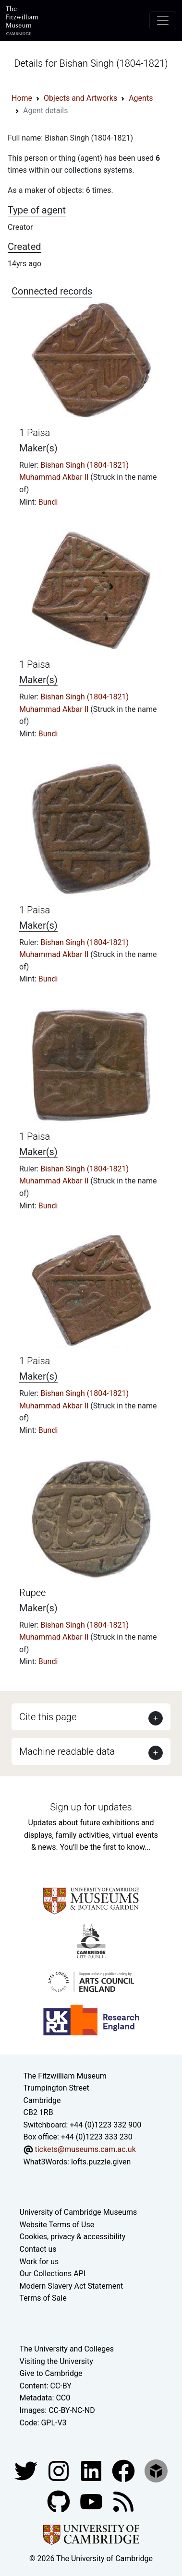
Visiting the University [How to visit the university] (56, 2361)
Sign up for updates (91, 1807)
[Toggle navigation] (162, 20)
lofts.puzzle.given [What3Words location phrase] (101, 2161)
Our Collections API (53, 2273)
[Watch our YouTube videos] (92, 2500)
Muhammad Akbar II (54, 477)
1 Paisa (34, 432)
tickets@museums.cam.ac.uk (85, 2149)
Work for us (39, 2261)
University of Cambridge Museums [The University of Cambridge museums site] (78, 2212)
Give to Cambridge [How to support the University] (51, 2373)
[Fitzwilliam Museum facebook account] (92, 2470)
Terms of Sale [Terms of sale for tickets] (43, 2298)
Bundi (48, 502)
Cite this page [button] (47, 1717)
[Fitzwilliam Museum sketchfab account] (156, 2470)
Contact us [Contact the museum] (38, 2249)
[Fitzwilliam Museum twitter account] (27, 2470)
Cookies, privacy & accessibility (73, 2236)
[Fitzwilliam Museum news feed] (123, 2500)
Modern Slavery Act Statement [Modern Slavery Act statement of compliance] (71, 2286)
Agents (141, 98)
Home (22, 98)
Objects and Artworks (80, 98)
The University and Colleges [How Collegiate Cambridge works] (67, 2348)
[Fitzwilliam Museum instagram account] (59, 2470)
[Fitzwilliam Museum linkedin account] (124, 2470)
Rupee (32, 1592)
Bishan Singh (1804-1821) (84, 465)
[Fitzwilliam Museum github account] (59, 2500)
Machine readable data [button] (67, 1751)
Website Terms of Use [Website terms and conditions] (57, 2224)
